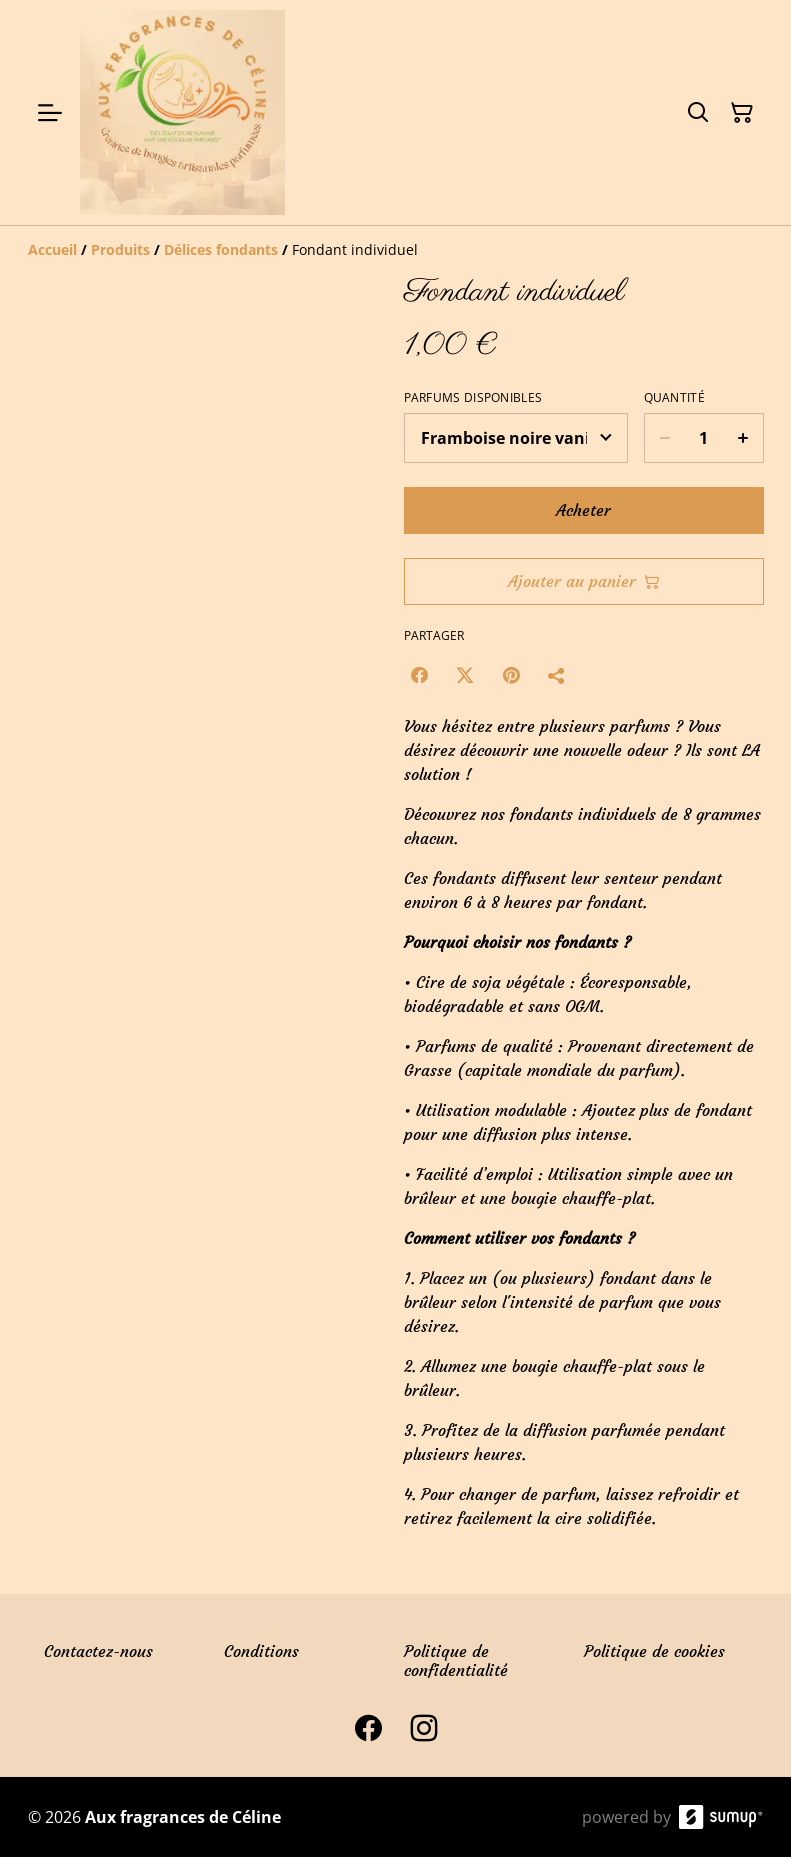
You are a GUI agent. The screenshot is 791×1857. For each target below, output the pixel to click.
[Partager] (557, 675)
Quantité (674, 398)
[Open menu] (50, 113)
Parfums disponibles (473, 398)
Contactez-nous (98, 1651)
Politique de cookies (654, 1651)
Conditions (261, 1651)
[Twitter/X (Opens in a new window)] (465, 675)
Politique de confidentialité (456, 1660)
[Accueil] (52, 249)
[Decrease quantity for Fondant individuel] (664, 438)
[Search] (698, 113)
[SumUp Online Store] (721, 1817)
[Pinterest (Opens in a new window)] (511, 675)
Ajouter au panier (584, 581)
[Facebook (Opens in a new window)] (419, 675)
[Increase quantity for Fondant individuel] (743, 438)
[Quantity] (704, 438)
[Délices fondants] (221, 249)
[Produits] (120, 249)
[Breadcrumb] (396, 250)
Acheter (583, 510)
